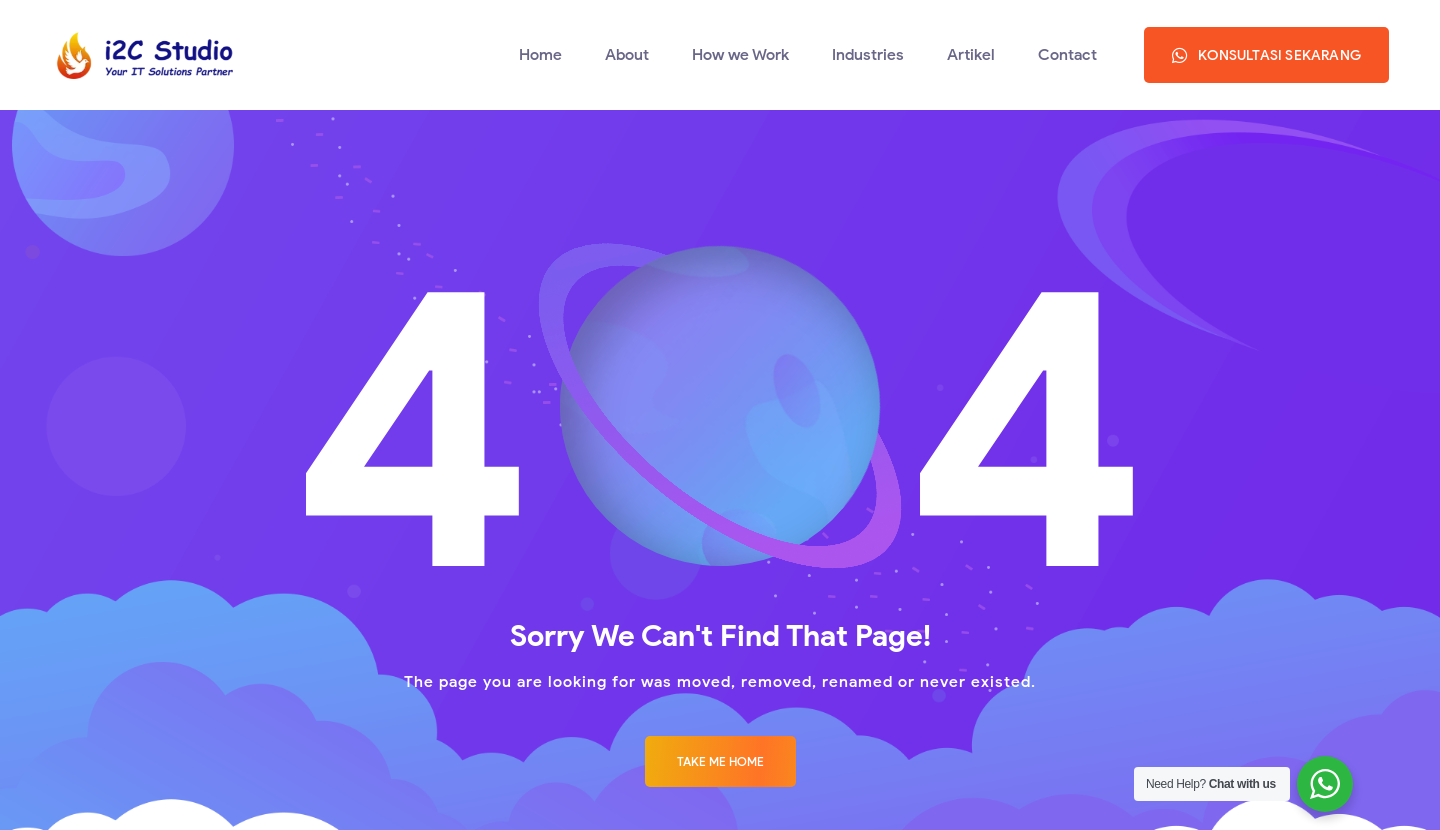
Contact (1067, 54)
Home (540, 54)
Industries (868, 54)
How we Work (740, 54)
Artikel (971, 54)
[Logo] (142, 55)
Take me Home (720, 761)
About (627, 54)
